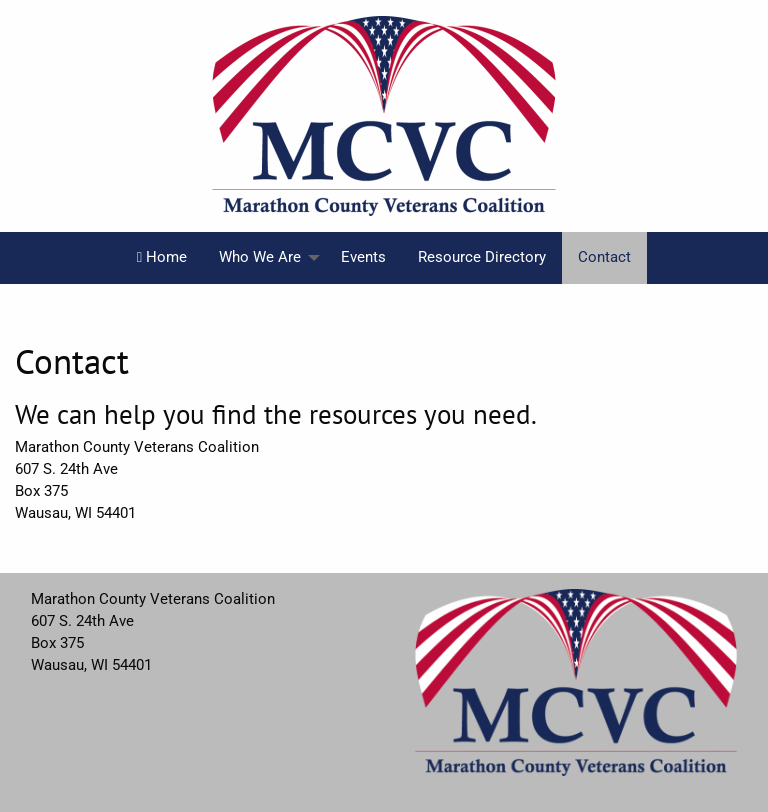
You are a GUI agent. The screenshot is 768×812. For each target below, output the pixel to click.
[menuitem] (162, 258)
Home (162, 257)
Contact (604, 257)
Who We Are (260, 257)
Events (363, 257)
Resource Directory (482, 257)
